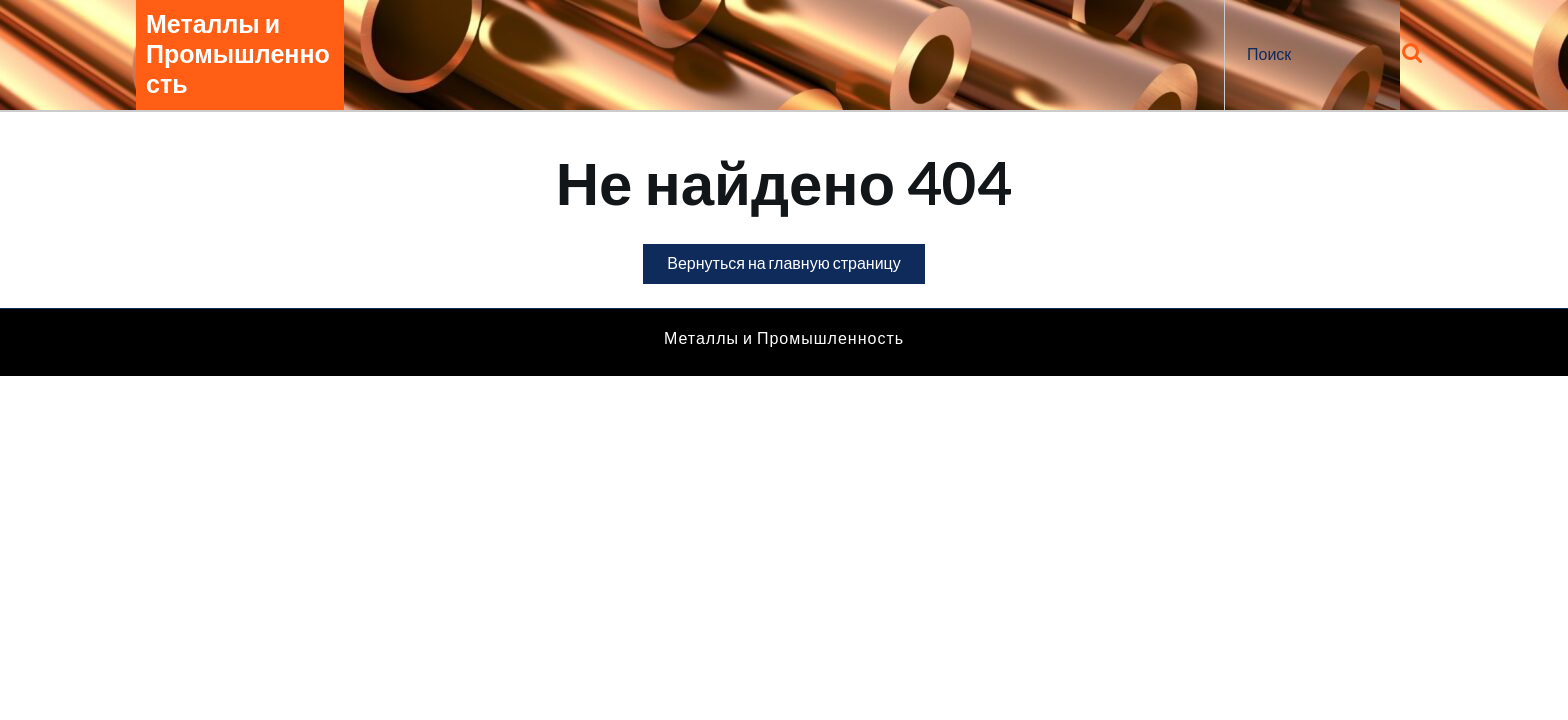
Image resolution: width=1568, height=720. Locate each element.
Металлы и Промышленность (238, 54)
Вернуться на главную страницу (795, 267)
